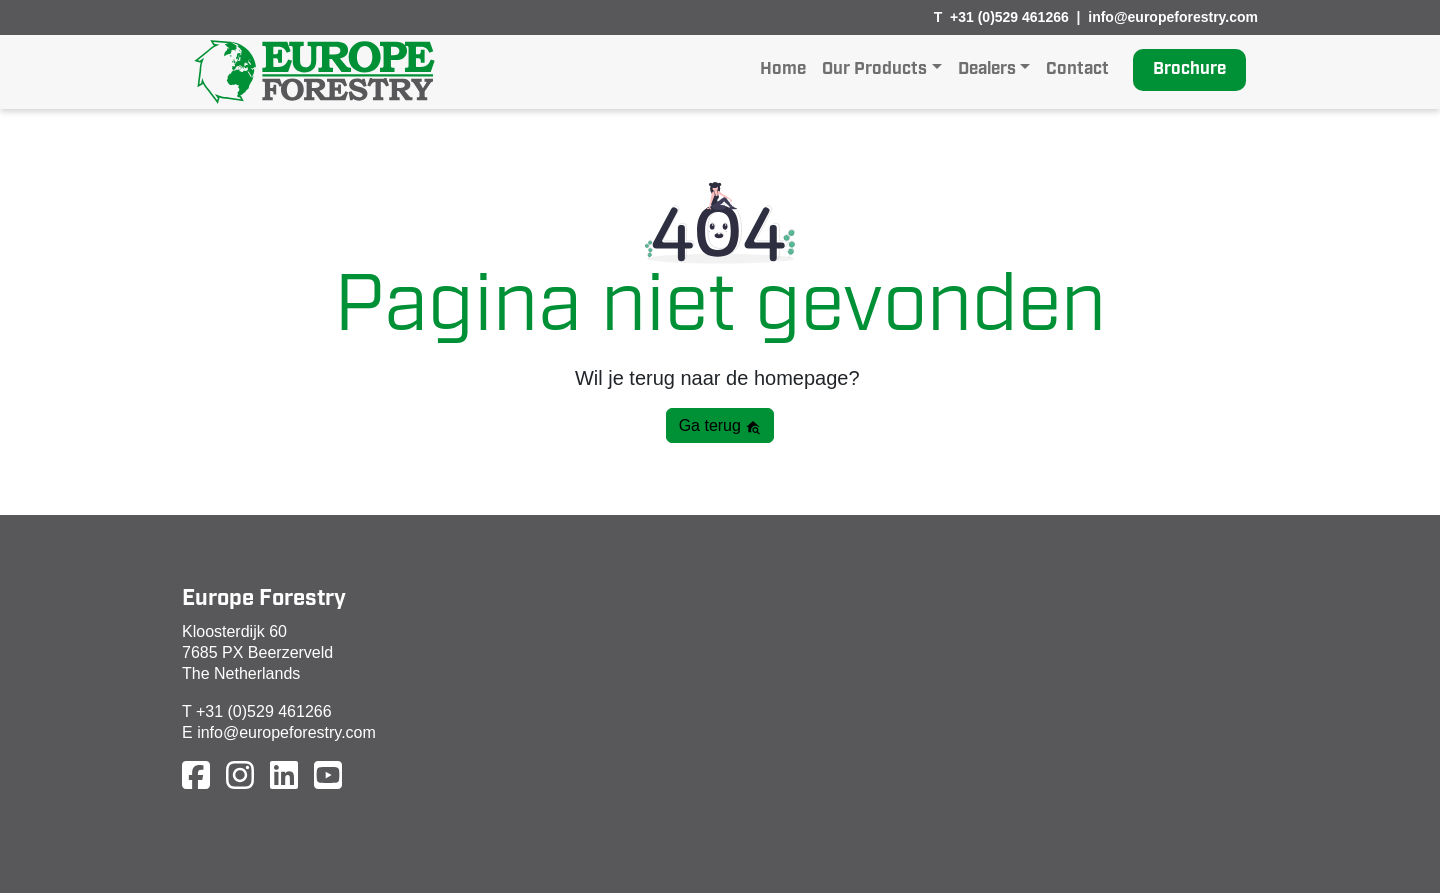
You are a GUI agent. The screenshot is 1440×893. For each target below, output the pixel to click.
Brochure (1189, 69)
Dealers (987, 69)
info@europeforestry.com (1173, 17)
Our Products (874, 69)
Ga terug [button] (720, 426)
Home (783, 69)
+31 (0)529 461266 (1009, 17)
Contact (1077, 69)
